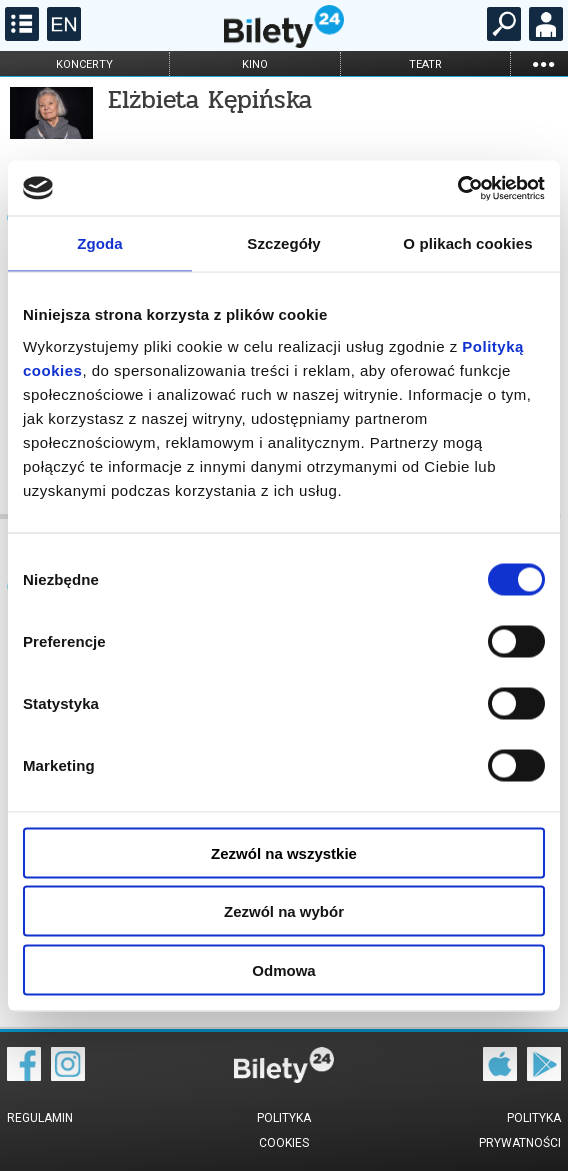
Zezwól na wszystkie (284, 852)
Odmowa (283, 969)
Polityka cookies (284, 1130)
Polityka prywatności (520, 1130)
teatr (425, 64)
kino (255, 64)
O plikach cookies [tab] (467, 243)
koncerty (84, 64)
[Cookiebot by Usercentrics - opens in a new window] (457, 188)
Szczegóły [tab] (283, 243)
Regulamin (40, 1118)
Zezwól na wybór (284, 911)
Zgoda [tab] (100, 243)
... (543, 63)
